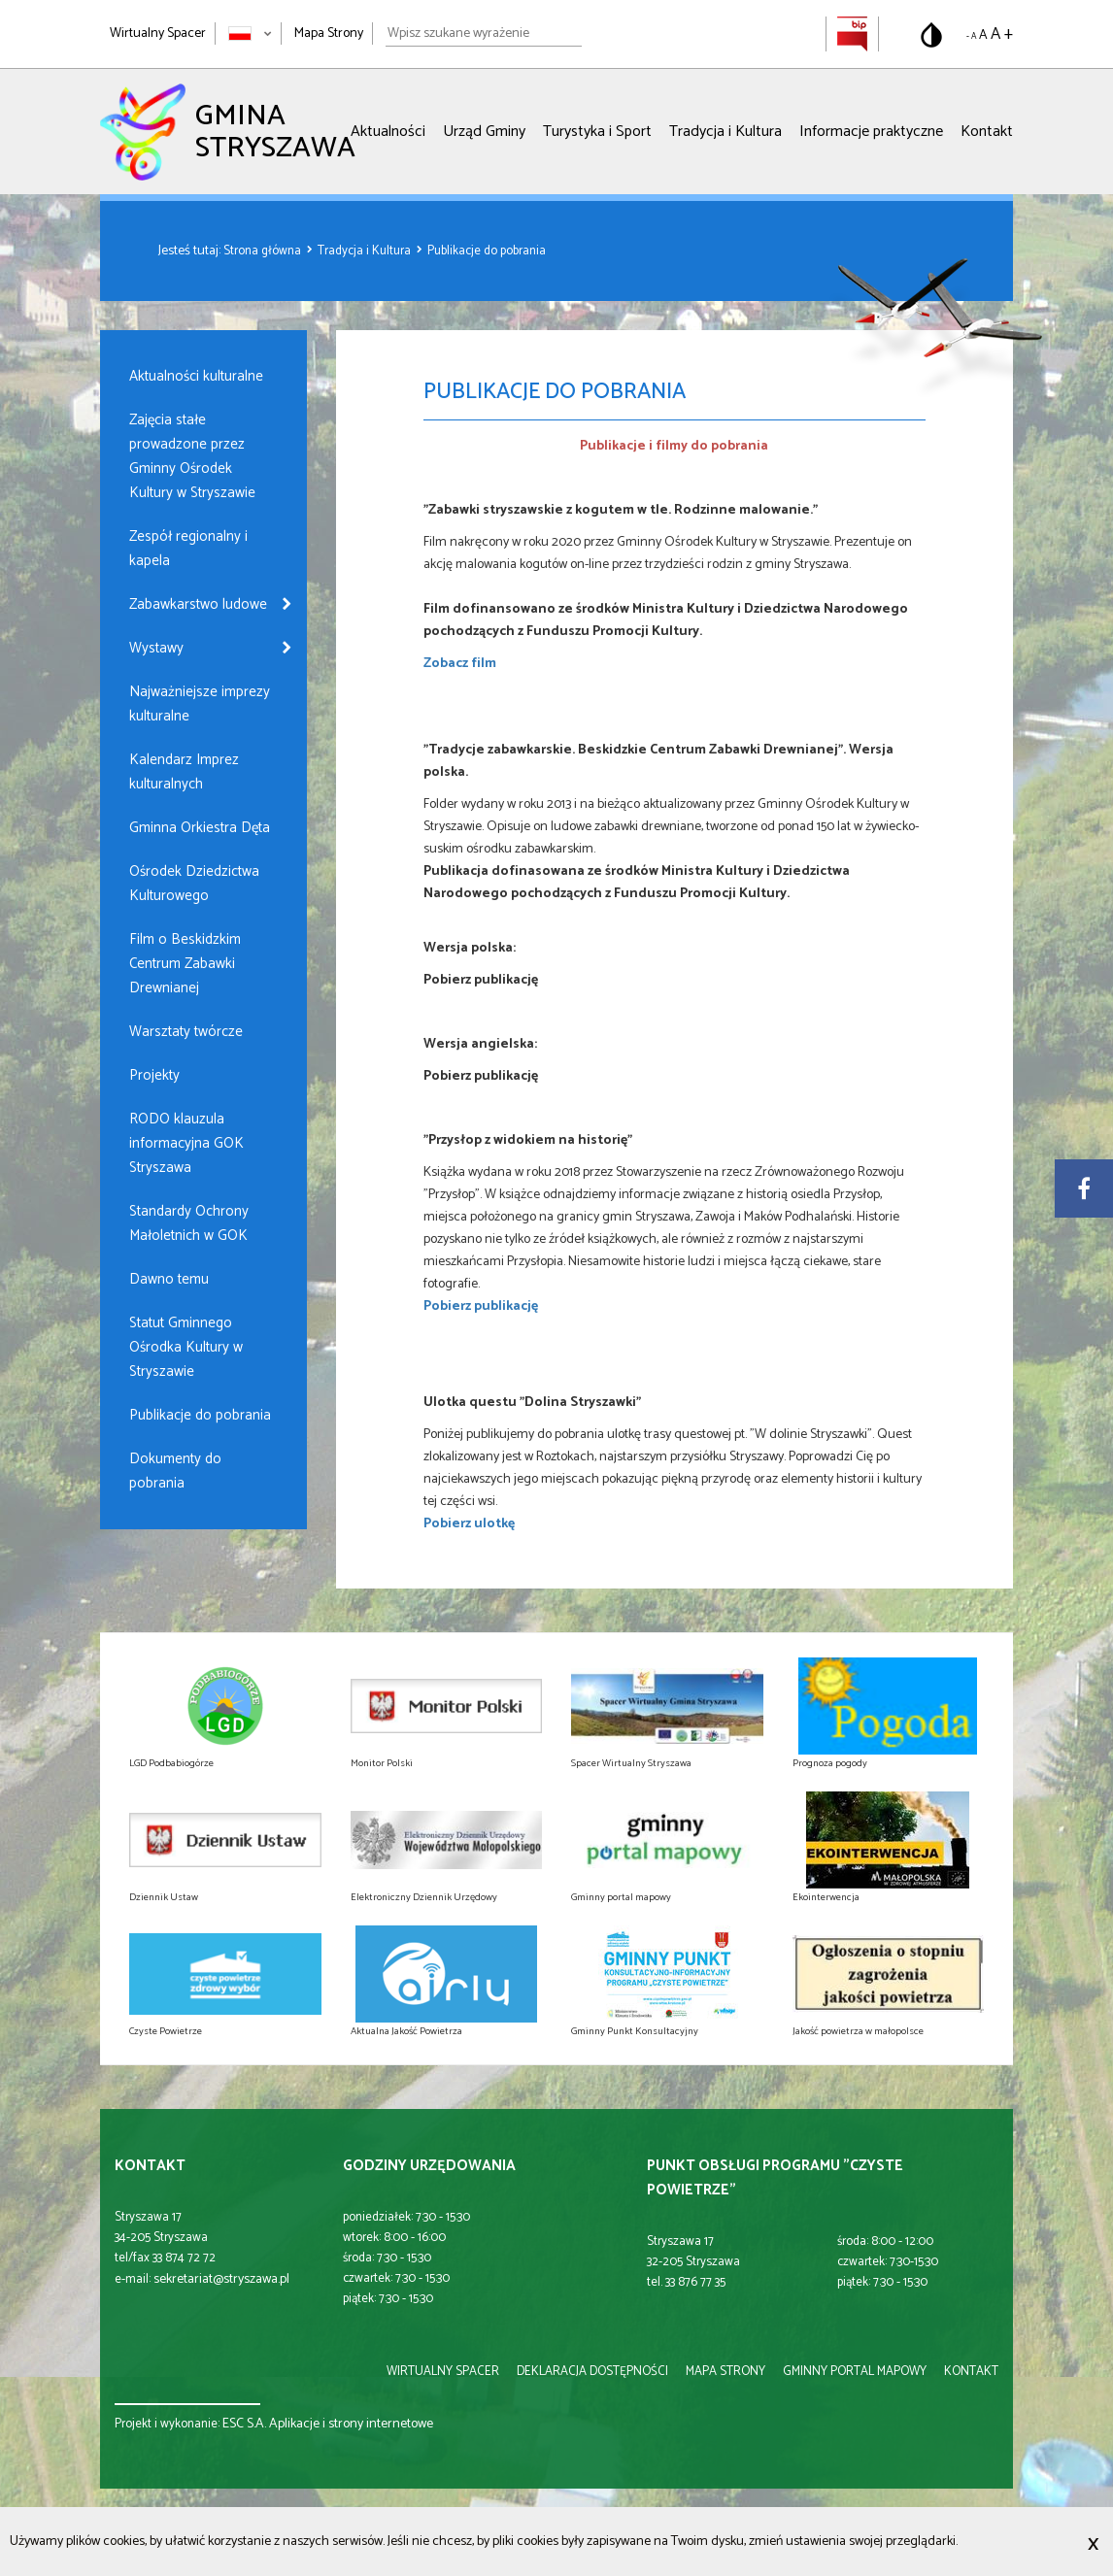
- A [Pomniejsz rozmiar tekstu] (971, 36)
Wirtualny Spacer (158, 33)
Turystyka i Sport (597, 131)
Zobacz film (459, 663)
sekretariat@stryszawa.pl (221, 2279)
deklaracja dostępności (592, 2371)
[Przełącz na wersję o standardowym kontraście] (931, 35)
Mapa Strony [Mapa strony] (328, 33)
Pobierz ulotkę (469, 1524)
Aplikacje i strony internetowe (351, 2424)
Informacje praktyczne (871, 131)
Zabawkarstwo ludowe (198, 604)
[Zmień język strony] (250, 33)
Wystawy (156, 648)
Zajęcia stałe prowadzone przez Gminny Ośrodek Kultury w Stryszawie (192, 456)
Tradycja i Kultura (725, 131)
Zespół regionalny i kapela (188, 548)
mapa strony (725, 2371)
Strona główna (263, 251)
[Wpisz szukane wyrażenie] (484, 34)
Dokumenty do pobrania (175, 1471)
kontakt (971, 2371)
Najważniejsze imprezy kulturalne (199, 704)
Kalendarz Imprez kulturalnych (184, 772)
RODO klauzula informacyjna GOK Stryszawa (186, 1143)
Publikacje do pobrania (486, 251)
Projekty (154, 1075)
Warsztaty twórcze (186, 1032)
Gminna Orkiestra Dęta (199, 828)
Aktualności (388, 131)
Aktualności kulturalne (196, 376)
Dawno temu (169, 1279)
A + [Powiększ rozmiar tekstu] (1002, 34)
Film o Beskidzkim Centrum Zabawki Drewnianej (185, 963)
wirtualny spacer (443, 2371)
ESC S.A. (244, 2424)
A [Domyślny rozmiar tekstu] (983, 35)
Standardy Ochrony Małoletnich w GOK (189, 1223)
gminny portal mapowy (855, 2371)
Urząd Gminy (484, 131)
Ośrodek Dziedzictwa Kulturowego (194, 883)
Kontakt (987, 131)
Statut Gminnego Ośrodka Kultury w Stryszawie (186, 1347)
